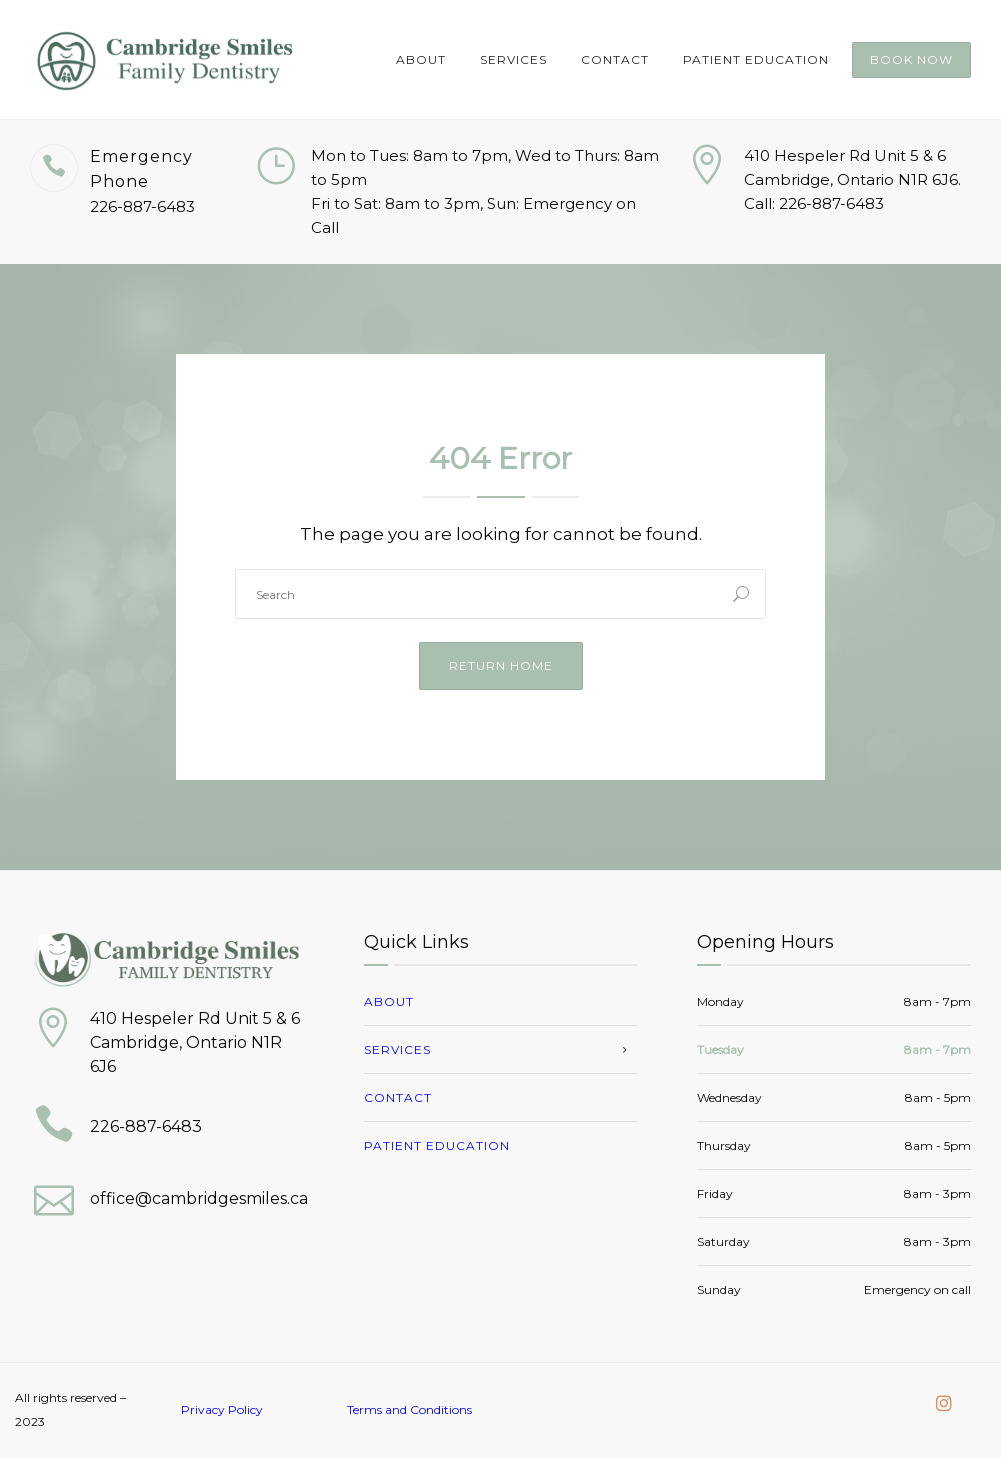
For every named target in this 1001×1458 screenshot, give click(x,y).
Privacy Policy (222, 1409)
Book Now (911, 59)
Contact (615, 59)
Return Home (501, 665)
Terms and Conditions (409, 1409)
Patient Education (756, 59)
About (421, 59)
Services (513, 59)
